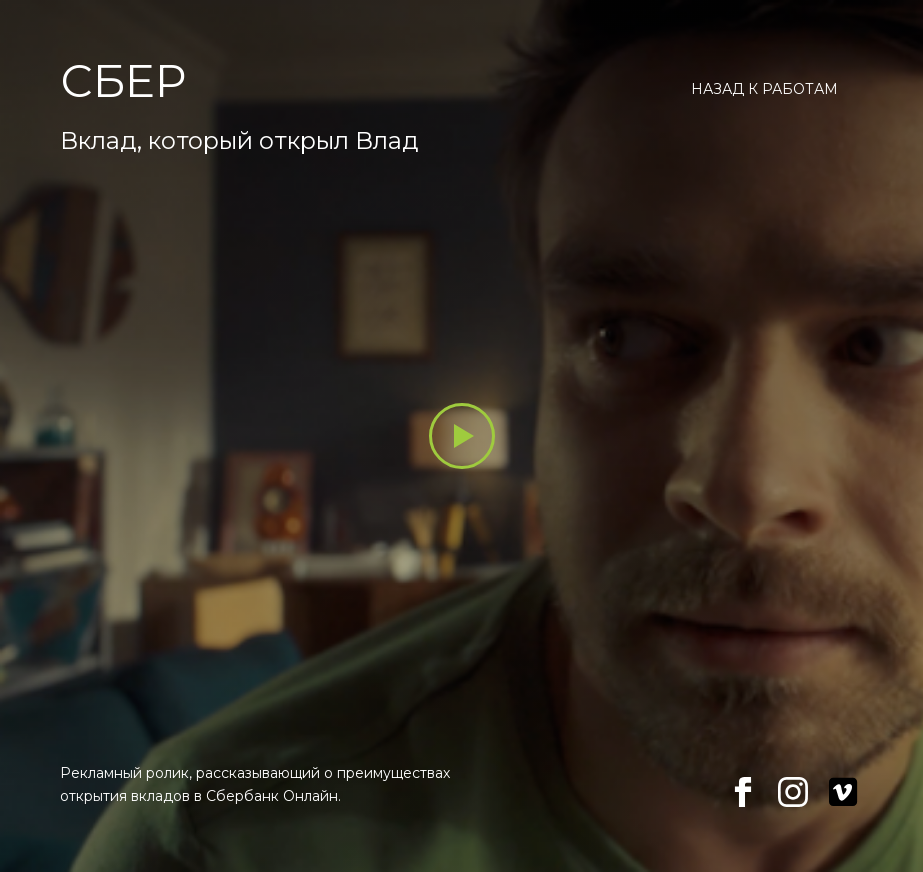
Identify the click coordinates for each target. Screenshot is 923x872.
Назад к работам (764, 89)
